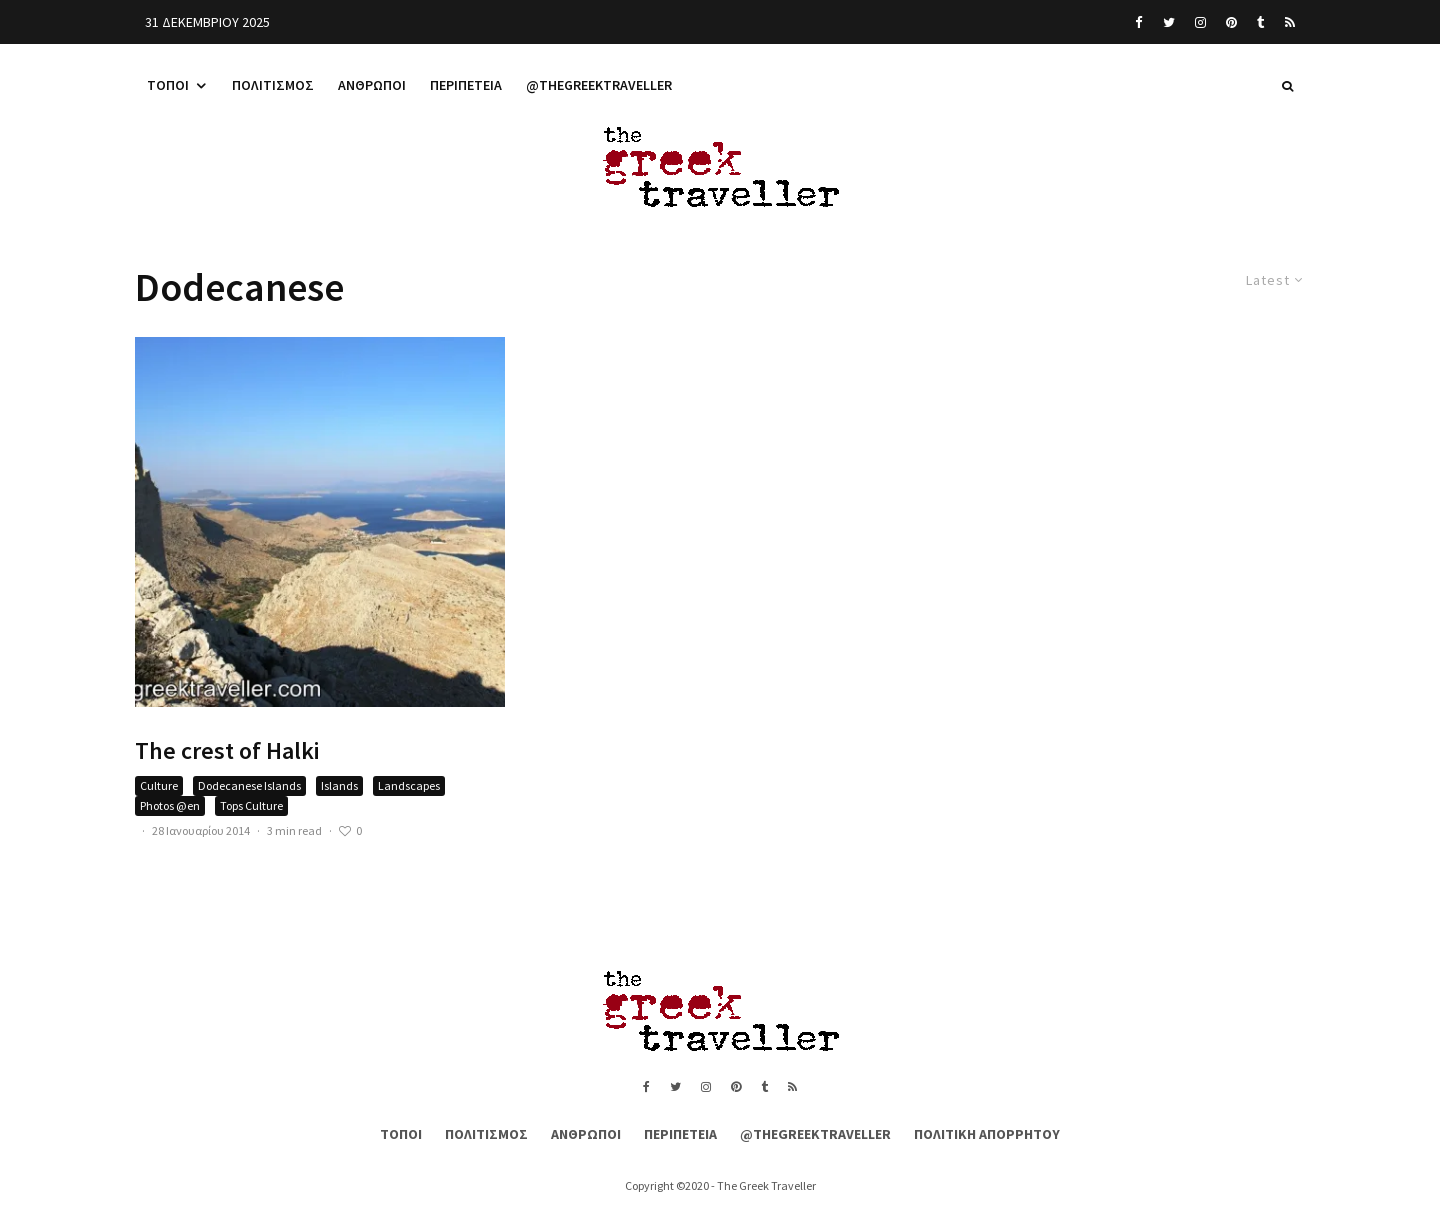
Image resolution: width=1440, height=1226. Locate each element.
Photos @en (170, 805)
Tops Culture (251, 805)
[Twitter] (1169, 22)
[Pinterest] (1231, 22)
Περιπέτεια (466, 85)
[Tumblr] (1261, 22)
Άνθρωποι (372, 85)
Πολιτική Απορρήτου (987, 1134)
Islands (339, 785)
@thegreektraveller (599, 85)
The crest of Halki (227, 751)
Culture (159, 785)
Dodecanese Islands (249, 785)
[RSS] (1290, 22)
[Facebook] (1139, 22)
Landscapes (409, 785)
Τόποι (168, 85)
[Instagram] (1200, 22)
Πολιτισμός (273, 85)
